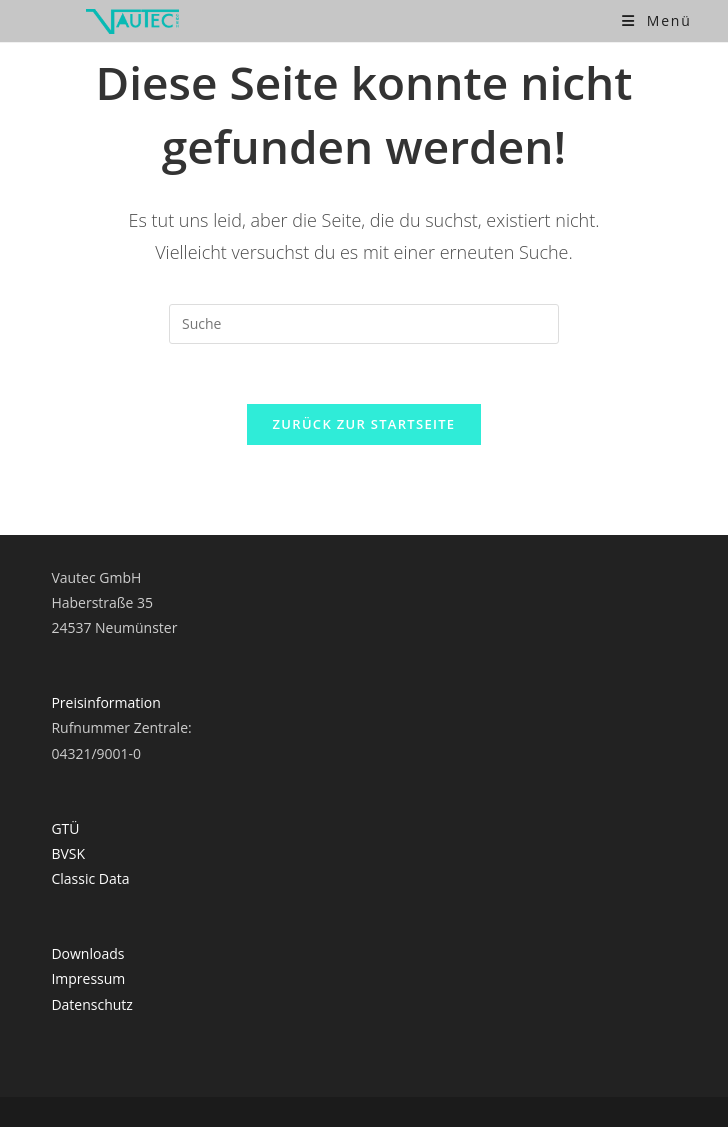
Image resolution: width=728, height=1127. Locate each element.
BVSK (68, 853)
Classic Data (90, 878)
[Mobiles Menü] (657, 20)
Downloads (87, 953)
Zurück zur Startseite (364, 424)
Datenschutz (91, 1004)
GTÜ (65, 828)
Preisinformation (105, 702)
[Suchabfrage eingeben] (364, 324)
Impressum (88, 978)
